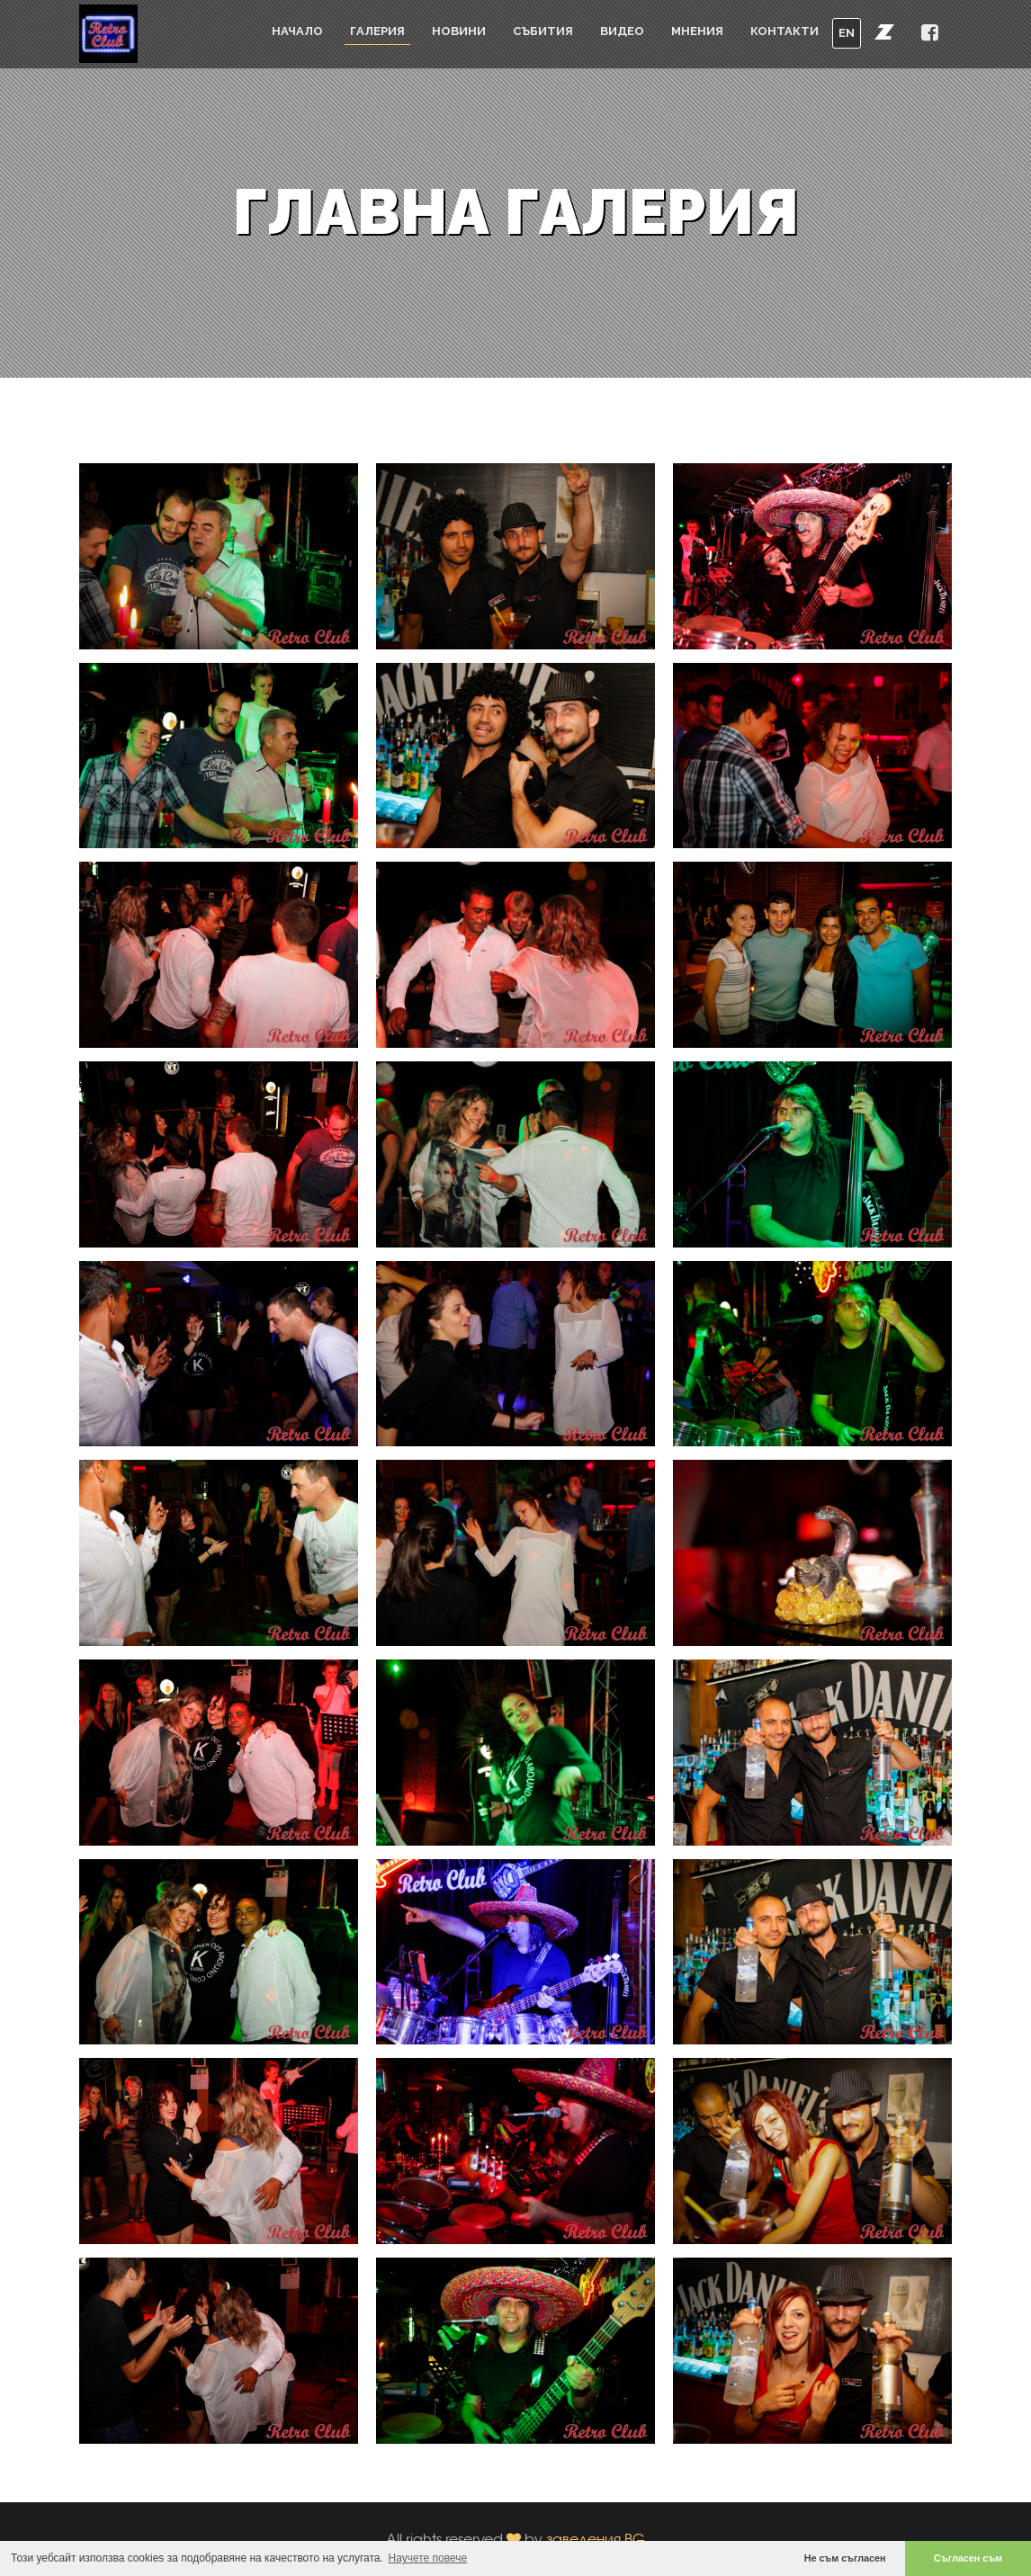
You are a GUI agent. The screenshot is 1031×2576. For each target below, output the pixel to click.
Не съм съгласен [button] (845, 2558)
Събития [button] (543, 31)
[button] (884, 31)
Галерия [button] (377, 31)
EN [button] (846, 33)
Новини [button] (459, 31)
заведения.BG (595, 2538)
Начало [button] (297, 31)
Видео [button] (622, 31)
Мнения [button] (697, 31)
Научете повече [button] (428, 2558)
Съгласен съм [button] (968, 2558)
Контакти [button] (784, 31)
